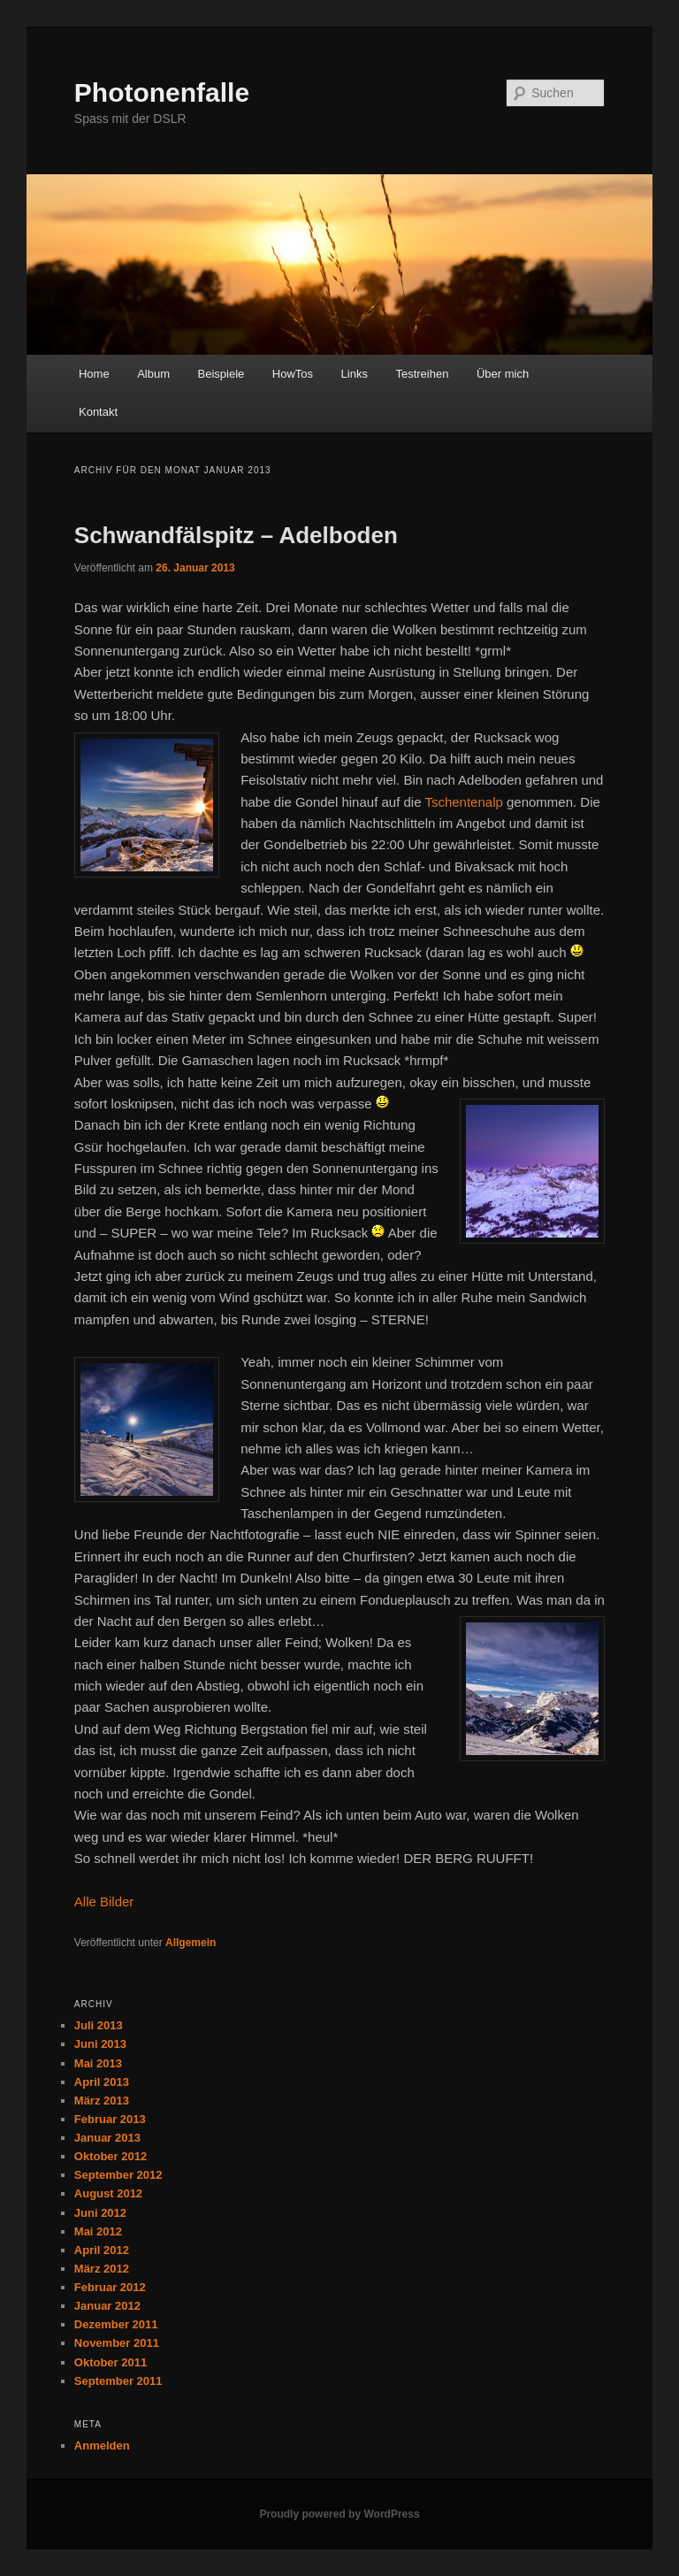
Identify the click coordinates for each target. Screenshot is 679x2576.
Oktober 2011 (110, 2362)
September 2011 (118, 2381)
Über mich (503, 373)
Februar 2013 (110, 2119)
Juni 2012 (100, 2213)
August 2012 (108, 2193)
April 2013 (101, 2082)
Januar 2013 (107, 2137)
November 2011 (116, 2343)
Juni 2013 (100, 2044)
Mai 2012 (98, 2231)
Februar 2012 (110, 2287)
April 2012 (101, 2250)
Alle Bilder (104, 1901)
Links (354, 373)
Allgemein (190, 1942)
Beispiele (221, 373)
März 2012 (101, 2268)
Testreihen (421, 373)
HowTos (292, 373)
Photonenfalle (161, 92)
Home (94, 373)
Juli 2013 (98, 2025)
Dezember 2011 (116, 2324)
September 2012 (118, 2174)
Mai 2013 (98, 2063)
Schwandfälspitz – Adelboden (236, 535)
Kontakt (98, 411)
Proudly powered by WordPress (339, 2514)
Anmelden (102, 2445)
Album (153, 373)
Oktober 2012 (110, 2156)
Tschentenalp (463, 801)
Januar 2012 (107, 2305)
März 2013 (101, 2100)
